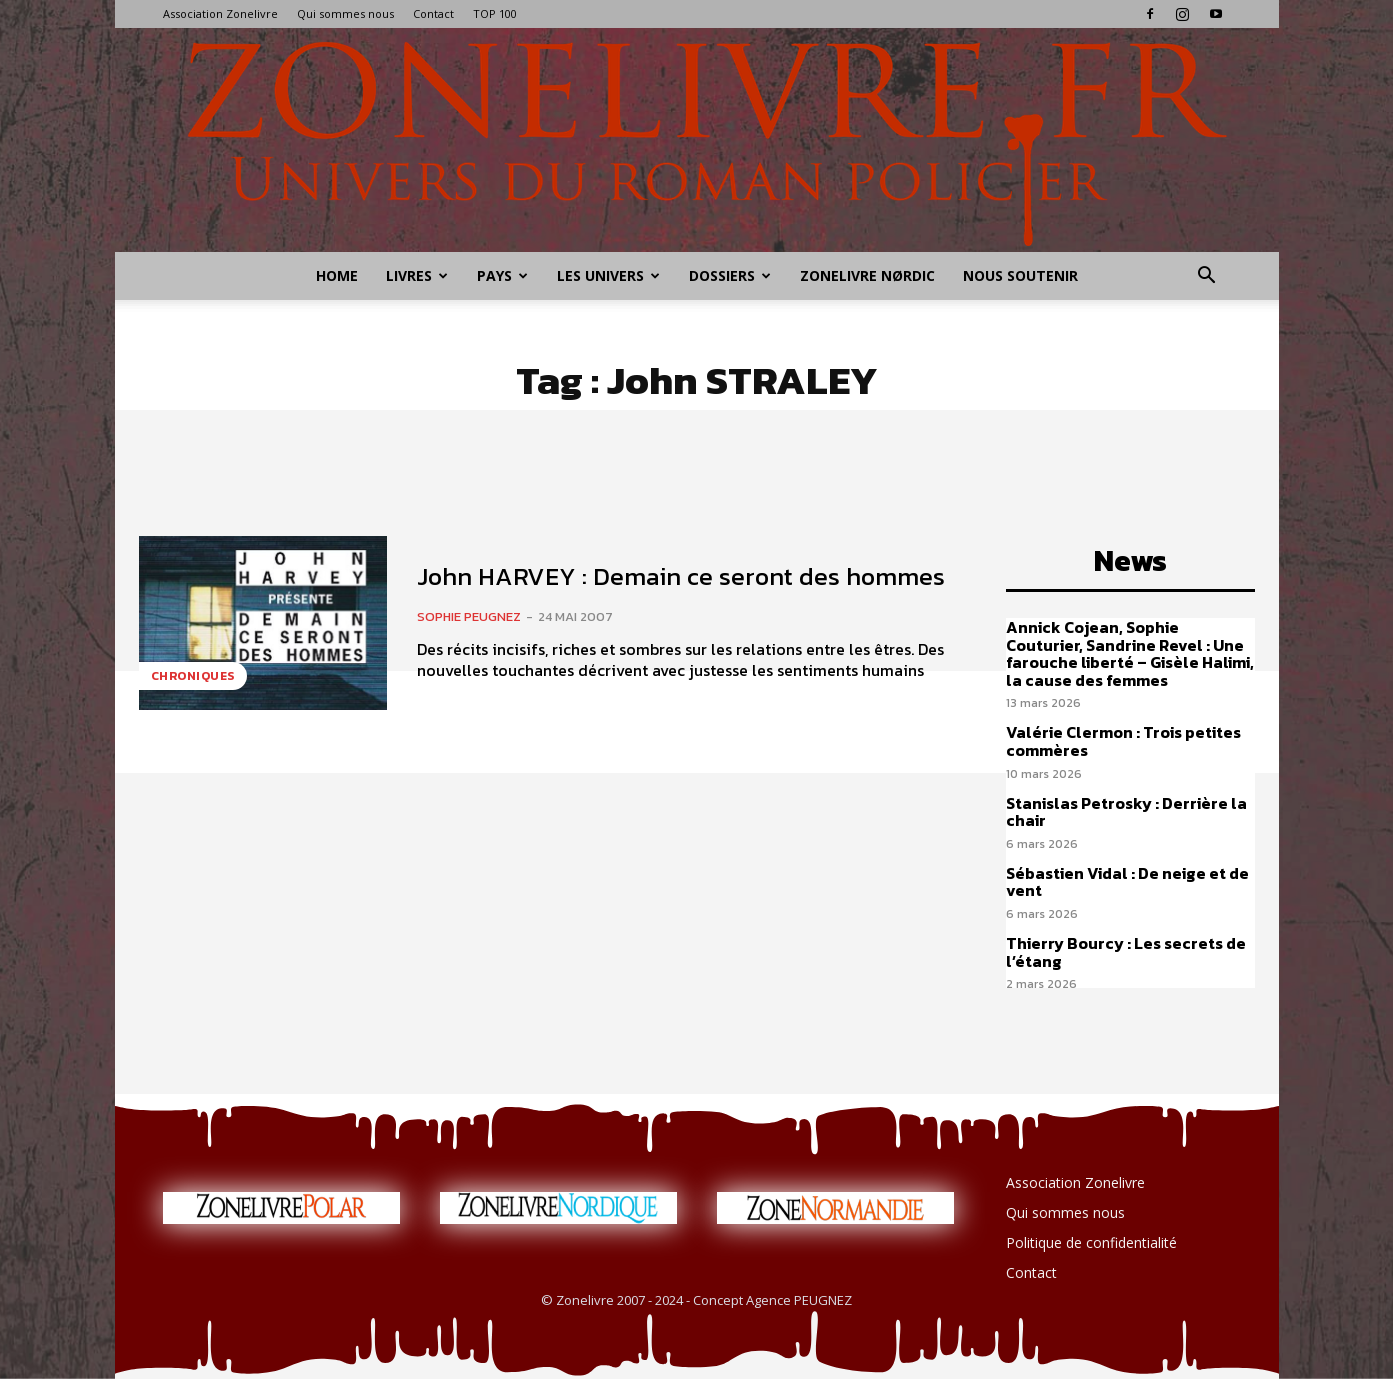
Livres (417, 275)
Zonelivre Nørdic (867, 275)
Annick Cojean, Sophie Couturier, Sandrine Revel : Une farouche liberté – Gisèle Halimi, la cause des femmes (1130, 653)
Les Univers (608, 275)
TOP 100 (495, 13)
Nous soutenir (1020, 275)
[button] (1207, 277)
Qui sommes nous (345, 13)
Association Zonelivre (220, 13)
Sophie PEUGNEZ (469, 616)
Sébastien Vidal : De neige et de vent (1127, 882)
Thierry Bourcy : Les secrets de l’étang (1126, 952)
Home (337, 275)
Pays (502, 275)
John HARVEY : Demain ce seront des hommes (681, 576)
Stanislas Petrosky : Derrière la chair (1126, 812)
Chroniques (193, 676)
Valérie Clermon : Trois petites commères (1123, 741)
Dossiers (730, 275)
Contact (433, 13)
